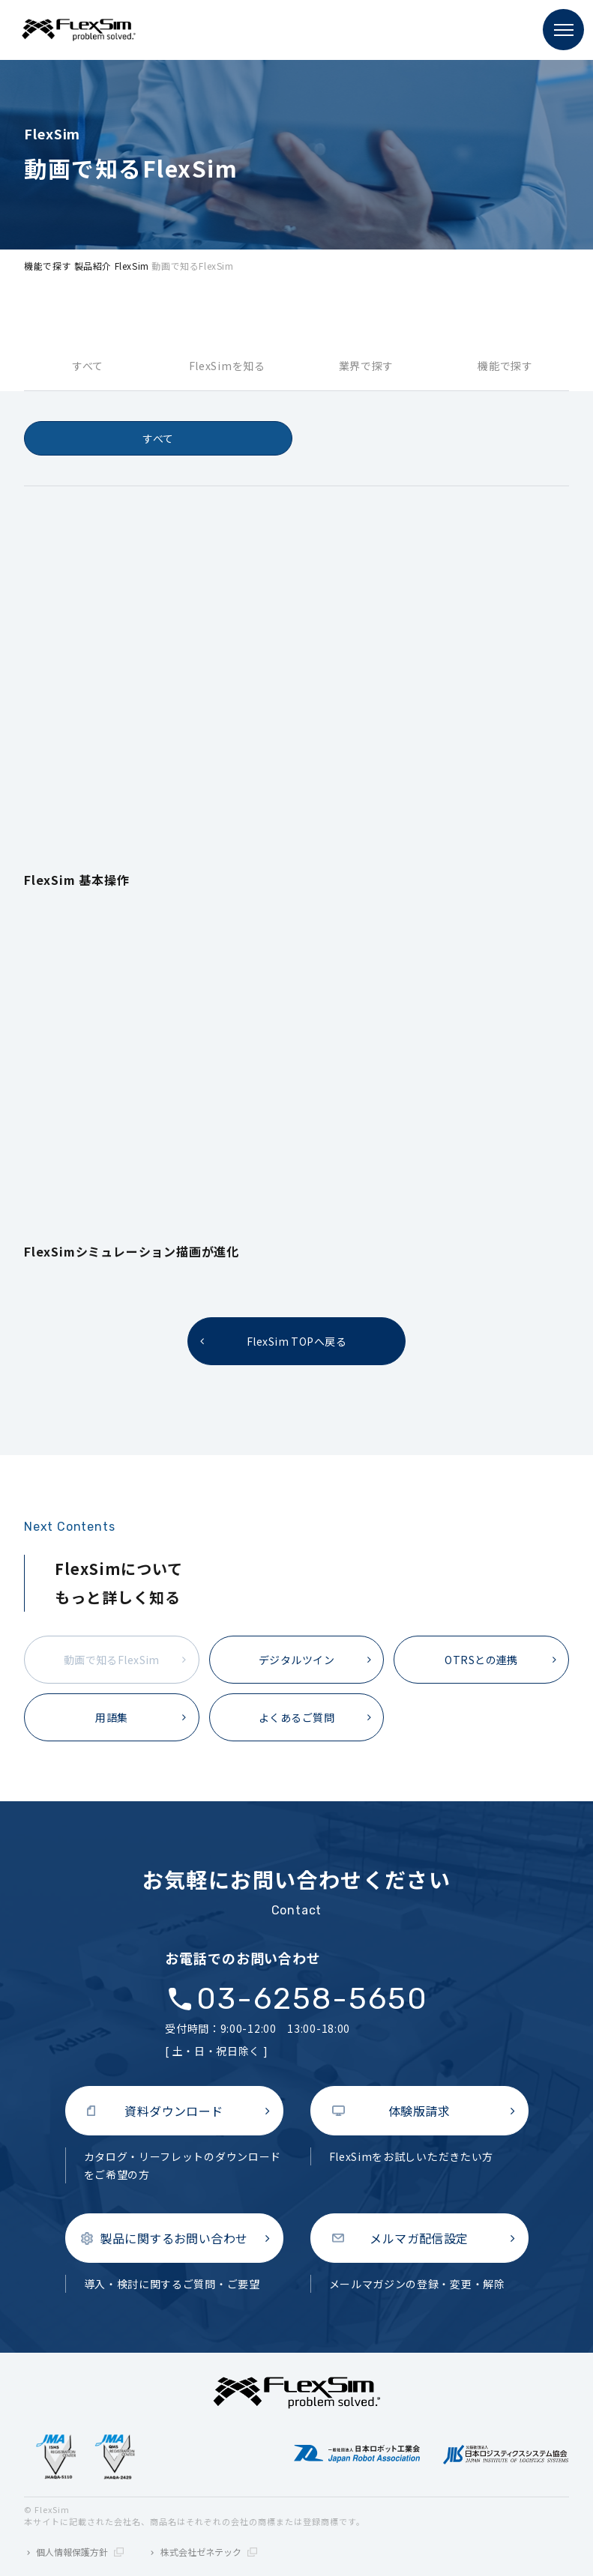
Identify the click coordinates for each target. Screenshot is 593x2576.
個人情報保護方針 (80, 2551)
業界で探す (366, 365)
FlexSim (132, 265)
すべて (87, 365)
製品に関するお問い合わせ (174, 2238)
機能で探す (47, 265)
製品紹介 (93, 265)
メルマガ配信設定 (419, 2238)
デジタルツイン (296, 1659)
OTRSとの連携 (481, 1659)
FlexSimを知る (227, 365)
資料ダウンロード (173, 2111)
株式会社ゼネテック (208, 2551)
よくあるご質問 (296, 1717)
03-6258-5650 (312, 1999)
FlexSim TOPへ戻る (296, 1341)
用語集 (111, 1717)
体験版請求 (419, 2111)
